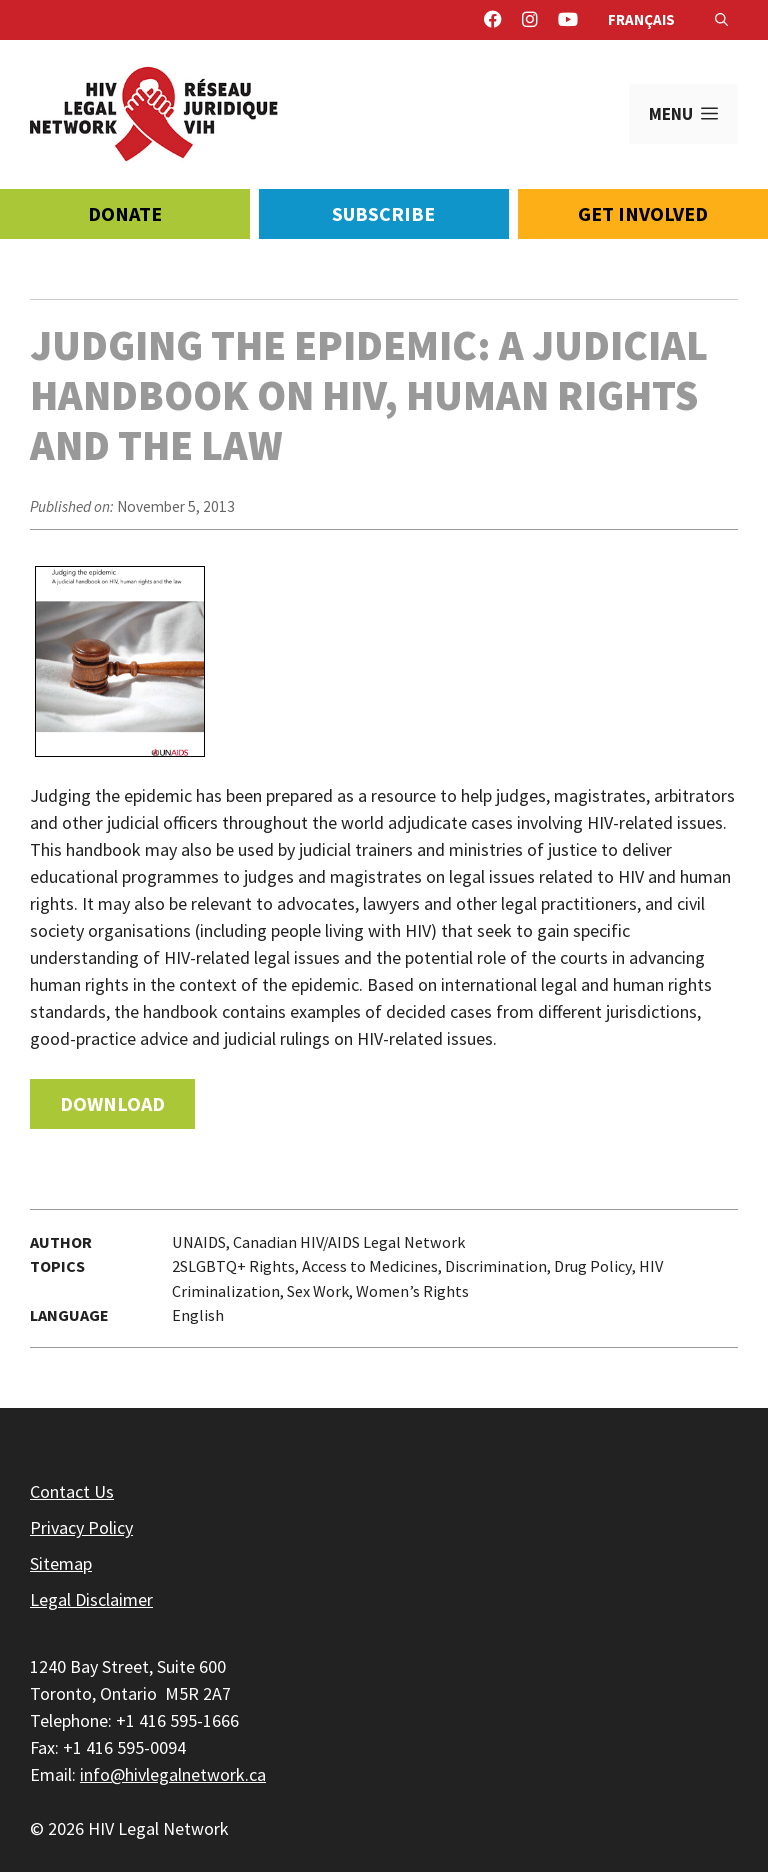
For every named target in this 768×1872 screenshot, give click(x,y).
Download (112, 1103)
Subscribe (383, 213)
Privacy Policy (81, 1527)
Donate (125, 213)
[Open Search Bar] (721, 20)
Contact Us (72, 1491)
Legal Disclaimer (91, 1599)
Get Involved (643, 213)
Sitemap (61, 1563)
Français (641, 19)
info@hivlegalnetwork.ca (173, 1774)
